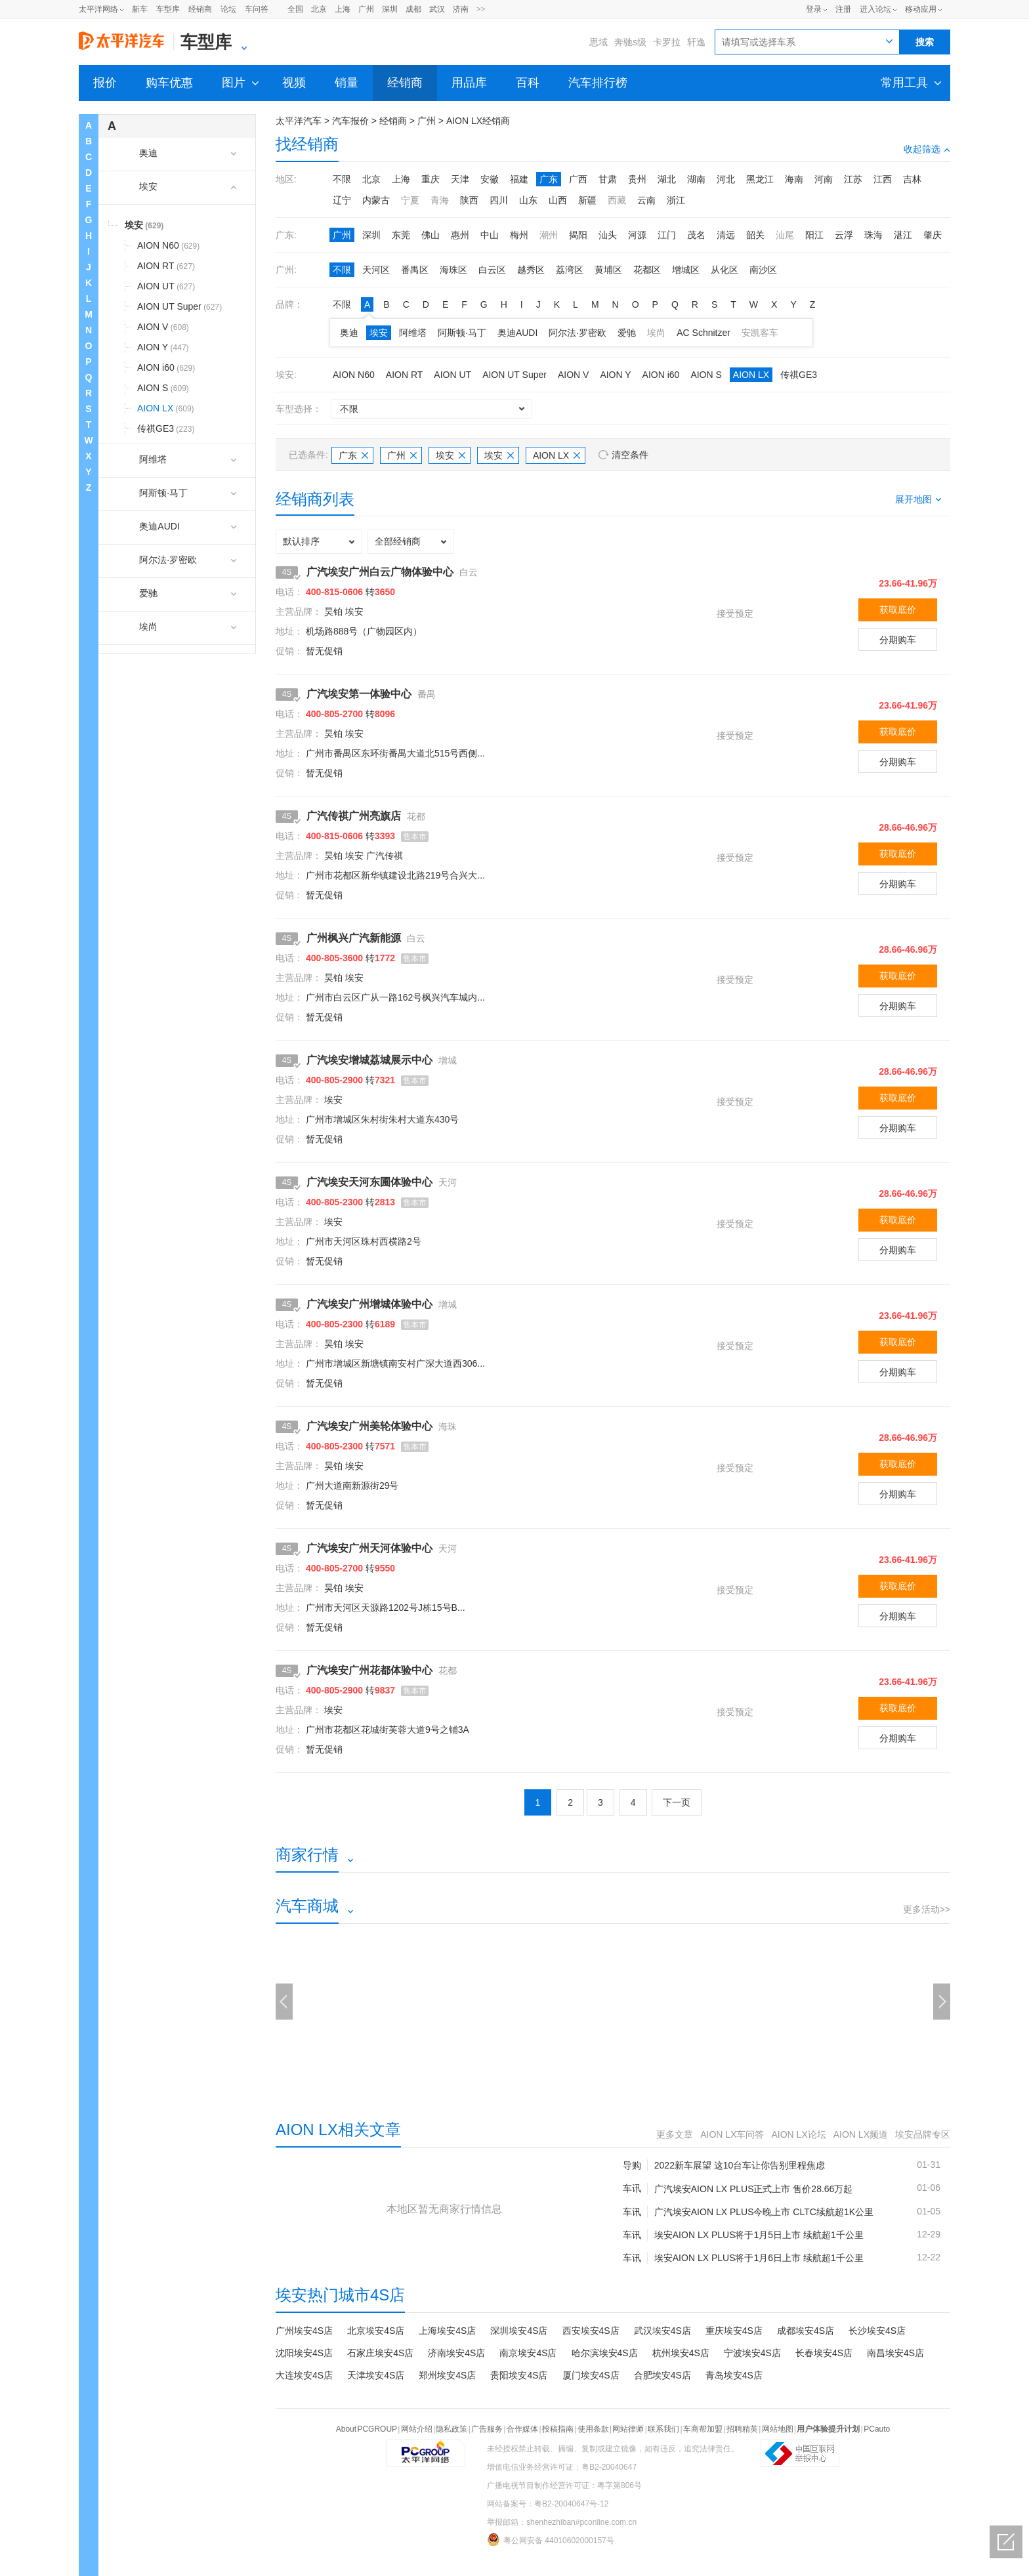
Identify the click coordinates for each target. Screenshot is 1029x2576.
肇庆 (932, 235)
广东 (548, 179)
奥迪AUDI (517, 332)
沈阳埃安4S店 (304, 2353)
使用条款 (593, 2429)
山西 (558, 200)
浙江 (676, 200)
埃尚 (656, 332)
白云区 (492, 269)
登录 (814, 9)
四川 (499, 200)
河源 (637, 235)
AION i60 (661, 374)
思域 (598, 42)
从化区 (724, 269)
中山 (489, 235)
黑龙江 (760, 179)
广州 (366, 9)
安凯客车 (760, 332)
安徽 (489, 179)
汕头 (607, 235)
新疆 (587, 200)
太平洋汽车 (299, 120)
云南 (646, 200)
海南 (794, 179)
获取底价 (897, 609)
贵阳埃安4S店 (518, 2375)
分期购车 (897, 639)
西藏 (617, 200)
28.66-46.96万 (908, 827)
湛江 (903, 235)
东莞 (401, 235)
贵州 (637, 179)
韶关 (755, 235)
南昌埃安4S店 (895, 2353)
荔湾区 (569, 269)
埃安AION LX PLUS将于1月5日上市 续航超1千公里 (759, 2234)
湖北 (667, 179)
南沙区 (763, 269)
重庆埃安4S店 (734, 2330)
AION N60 (354, 374)
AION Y (615, 374)
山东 (528, 200)
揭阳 (578, 235)
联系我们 (663, 2429)
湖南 (696, 179)
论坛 (228, 9)
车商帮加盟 (703, 2429)
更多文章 (674, 2134)
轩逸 (696, 42)
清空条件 (630, 454)
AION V (573, 374)
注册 (843, 9)
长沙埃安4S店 (877, 2330)
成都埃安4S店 (805, 2330)
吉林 (912, 179)
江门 (667, 235)
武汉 (437, 9)
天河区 (376, 269)
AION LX (751, 374)
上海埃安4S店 (447, 2330)
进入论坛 (875, 9)
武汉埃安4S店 (662, 2330)
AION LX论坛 (799, 2134)
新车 (140, 9)
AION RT (404, 374)
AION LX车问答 (732, 2134)
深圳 (390, 9)
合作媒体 (522, 2429)
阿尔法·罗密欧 (577, 332)
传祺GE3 (798, 374)
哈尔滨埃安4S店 (605, 2353)
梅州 (519, 235)
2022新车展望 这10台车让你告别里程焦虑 (740, 2165)
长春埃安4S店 (823, 2353)
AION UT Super (514, 374)
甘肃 (607, 179)
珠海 (873, 235)
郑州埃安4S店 (447, 2375)
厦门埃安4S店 (591, 2375)
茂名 (696, 235)
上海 (342, 9)
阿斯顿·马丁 (462, 332)
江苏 (853, 179)
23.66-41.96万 (908, 583)
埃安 (378, 332)
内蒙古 (376, 200)
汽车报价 (350, 120)
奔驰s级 (630, 42)
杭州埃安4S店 (680, 2353)
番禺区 (415, 269)
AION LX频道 (860, 2134)
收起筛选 (927, 149)
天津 (460, 179)
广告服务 (487, 2429)
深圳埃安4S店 (518, 2330)
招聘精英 (742, 2429)
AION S (705, 374)
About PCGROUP (366, 2429)
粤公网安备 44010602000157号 (550, 2539)
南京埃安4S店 (527, 2353)
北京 (319, 9)
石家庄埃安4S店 (380, 2353)
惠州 (460, 235)
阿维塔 (413, 332)
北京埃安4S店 (375, 2330)
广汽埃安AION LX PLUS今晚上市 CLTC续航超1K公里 (763, 2211)
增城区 (686, 269)
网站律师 (628, 2429)
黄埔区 (608, 269)
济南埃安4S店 (456, 2353)
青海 (439, 200)
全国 (295, 9)
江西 (882, 179)
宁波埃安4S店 (752, 2353)
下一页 (676, 1802)
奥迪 (349, 332)
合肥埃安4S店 (662, 2375)
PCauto (877, 2429)
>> (481, 9)
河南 (823, 179)
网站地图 (777, 2429)
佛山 (430, 235)
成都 (413, 9)
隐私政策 (451, 2429)
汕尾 (785, 235)
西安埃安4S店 (591, 2330)
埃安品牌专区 (922, 2134)
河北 (726, 179)
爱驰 (627, 332)
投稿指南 (558, 2429)
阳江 (814, 235)
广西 (578, 179)
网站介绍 (416, 2429)
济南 (461, 9)
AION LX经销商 (478, 120)
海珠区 (453, 269)
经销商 (200, 9)
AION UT (452, 374)
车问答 (256, 9)
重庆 (430, 179)
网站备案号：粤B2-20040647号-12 (547, 2503)
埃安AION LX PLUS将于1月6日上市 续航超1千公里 (759, 2257)
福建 (519, 179)
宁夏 (410, 200)
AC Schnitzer (703, 332)
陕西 (469, 200)
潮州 (548, 235)
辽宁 (342, 200)
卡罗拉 (667, 42)
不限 (342, 179)
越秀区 (531, 269)
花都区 (647, 269)
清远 (726, 235)
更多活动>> (926, 1909)
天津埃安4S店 (375, 2375)
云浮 (844, 235)
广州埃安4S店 (304, 2330)
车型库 (168, 9)
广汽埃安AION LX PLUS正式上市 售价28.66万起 (753, 2188)
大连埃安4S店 (304, 2375)
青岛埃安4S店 (734, 2375)
